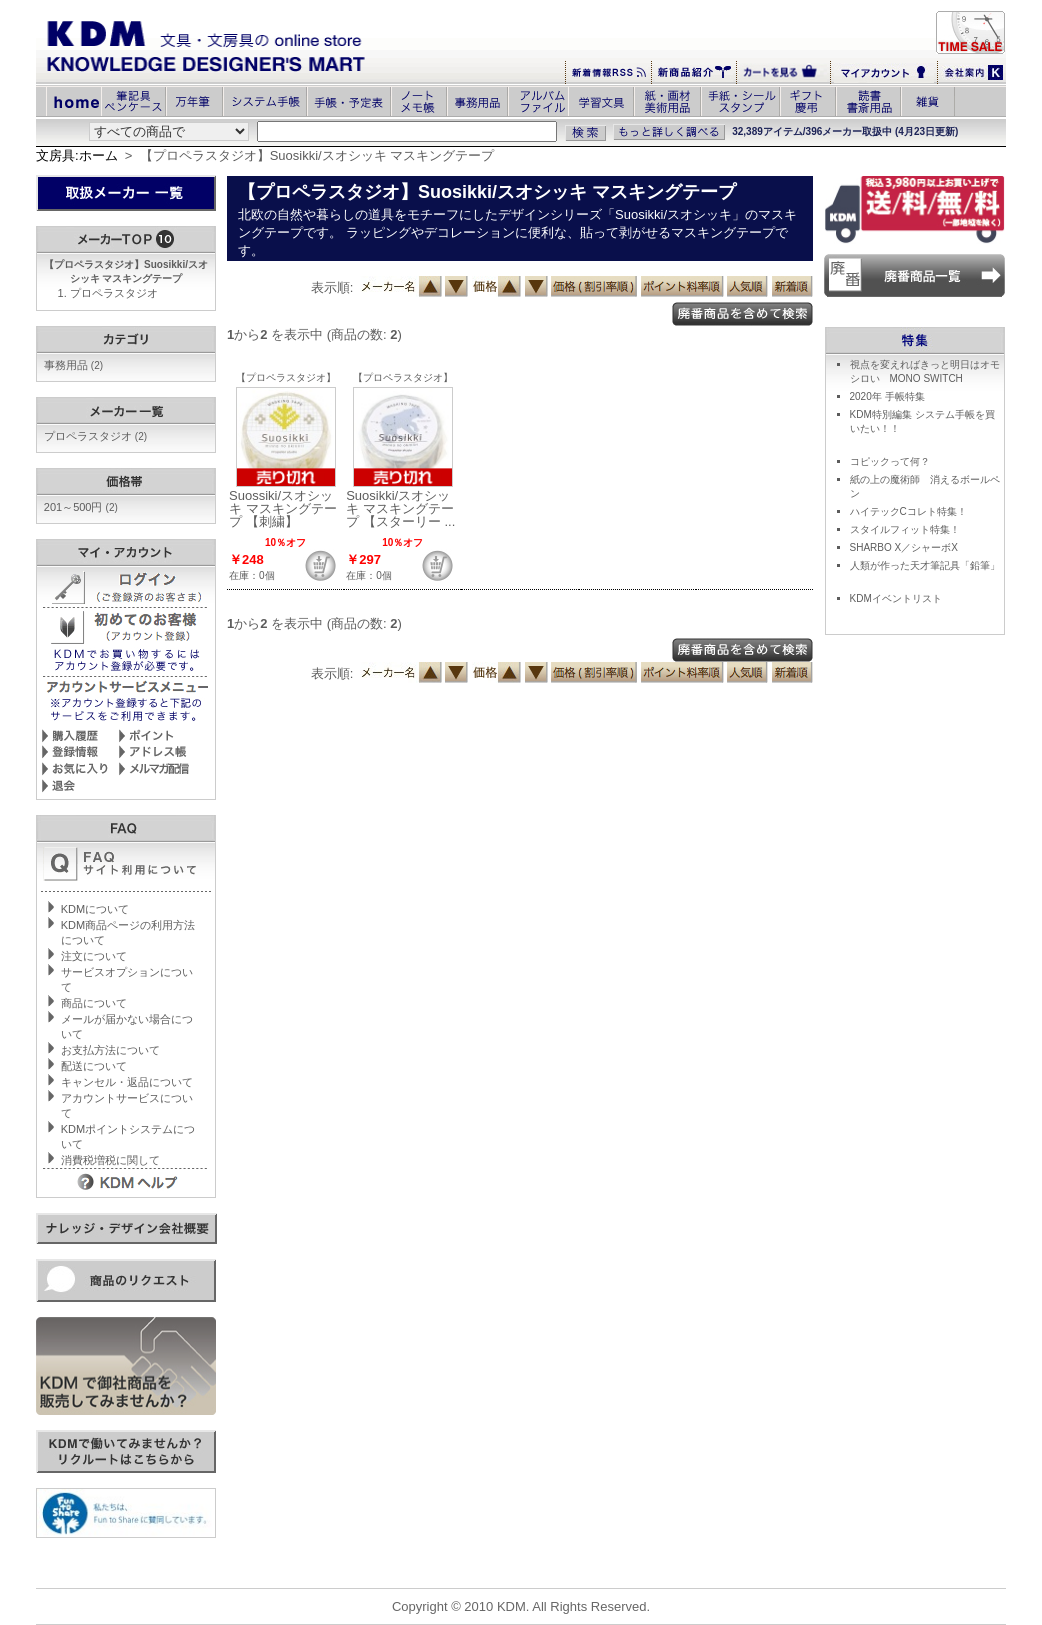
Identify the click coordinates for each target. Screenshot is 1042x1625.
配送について (94, 1066)
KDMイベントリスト (896, 598)
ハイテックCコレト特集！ (908, 511)
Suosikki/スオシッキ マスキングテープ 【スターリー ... (400, 508)
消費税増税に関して (110, 1160)
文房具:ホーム (77, 155)
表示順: (332, 287)
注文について (94, 956)
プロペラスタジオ (114, 293)
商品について (94, 1003)
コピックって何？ (890, 461)
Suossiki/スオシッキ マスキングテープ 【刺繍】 (283, 508)
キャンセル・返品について (127, 1082)
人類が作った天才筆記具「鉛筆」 (925, 565)
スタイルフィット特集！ (905, 529)
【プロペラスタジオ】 (286, 377)
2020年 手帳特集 (887, 396)
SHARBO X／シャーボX (904, 547)
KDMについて (95, 909)
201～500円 (81, 507)
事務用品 (73, 365)
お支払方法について (110, 1050)
